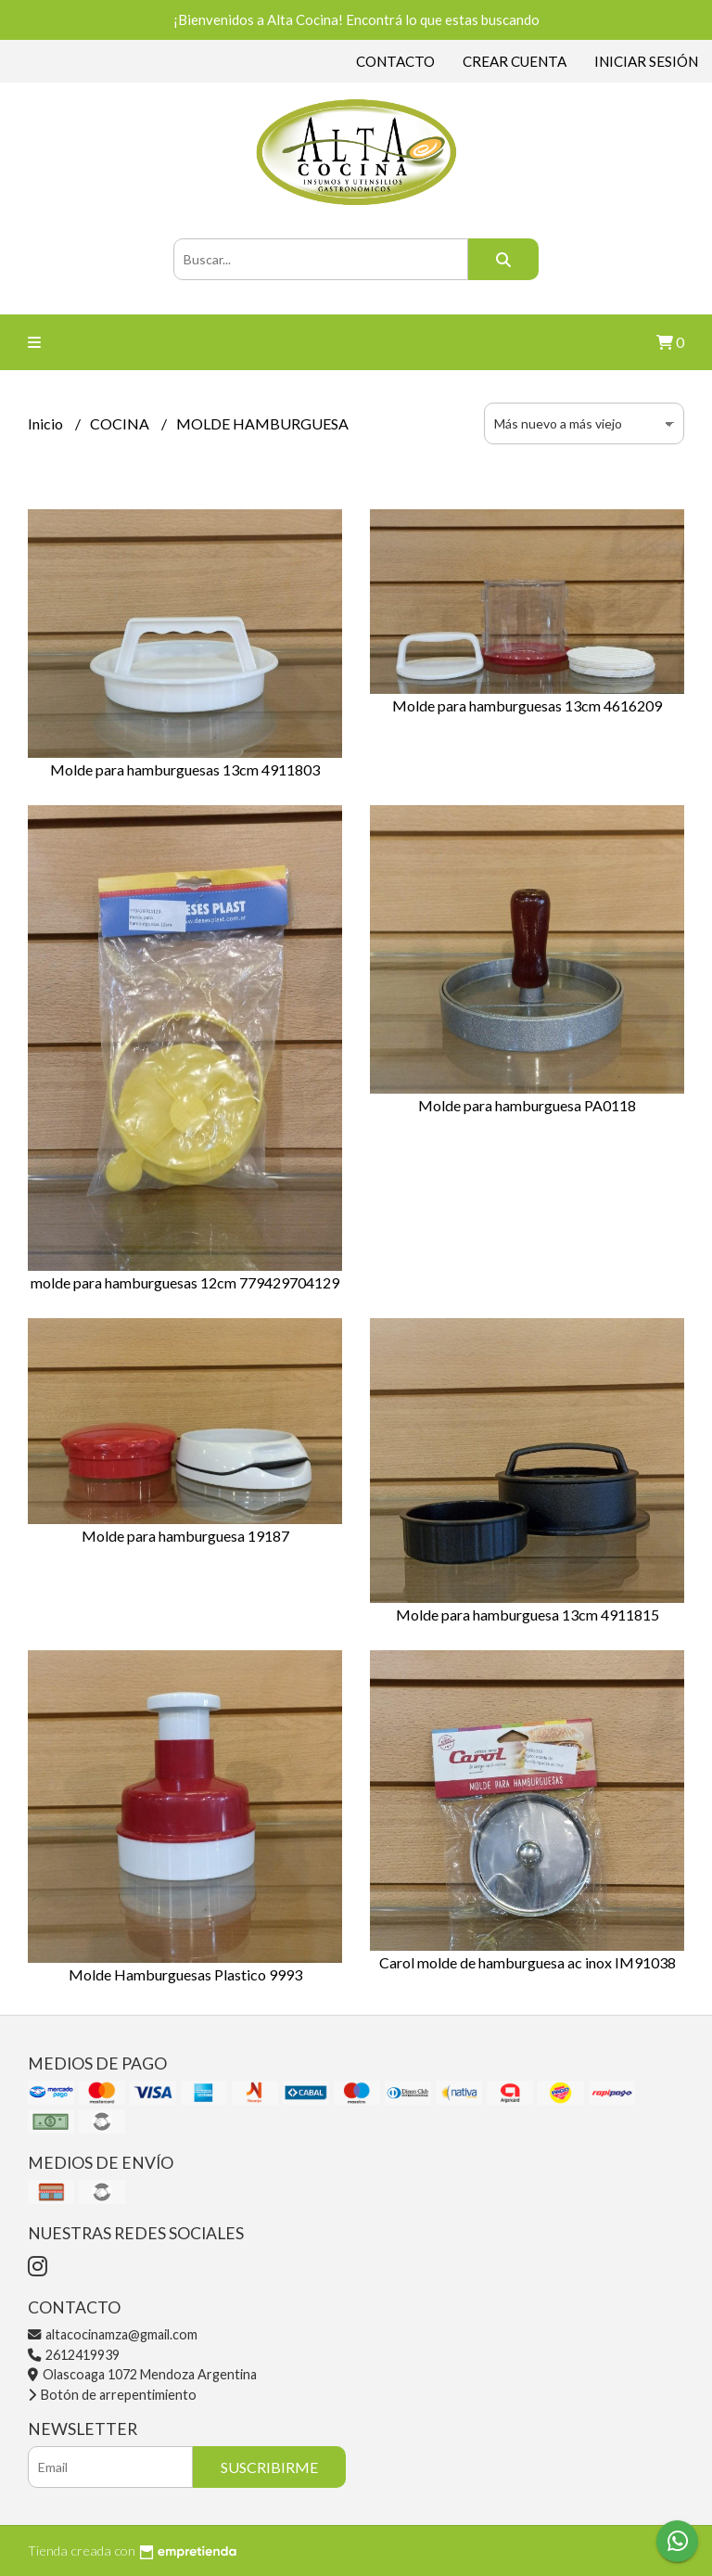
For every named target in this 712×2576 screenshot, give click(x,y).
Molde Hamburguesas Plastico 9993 (185, 1974)
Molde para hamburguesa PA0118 (527, 1105)
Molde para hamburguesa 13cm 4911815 (527, 1614)
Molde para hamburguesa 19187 (185, 1535)
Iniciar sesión (646, 61)
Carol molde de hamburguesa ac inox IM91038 (527, 1962)
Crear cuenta (514, 61)
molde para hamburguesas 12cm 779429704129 (185, 1282)
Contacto (395, 61)
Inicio (47, 423)
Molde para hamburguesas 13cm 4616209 (527, 705)
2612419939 (74, 2355)
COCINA (121, 423)
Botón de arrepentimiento (112, 2395)
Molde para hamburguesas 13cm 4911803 (185, 769)
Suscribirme (269, 2467)
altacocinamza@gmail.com (112, 2334)
